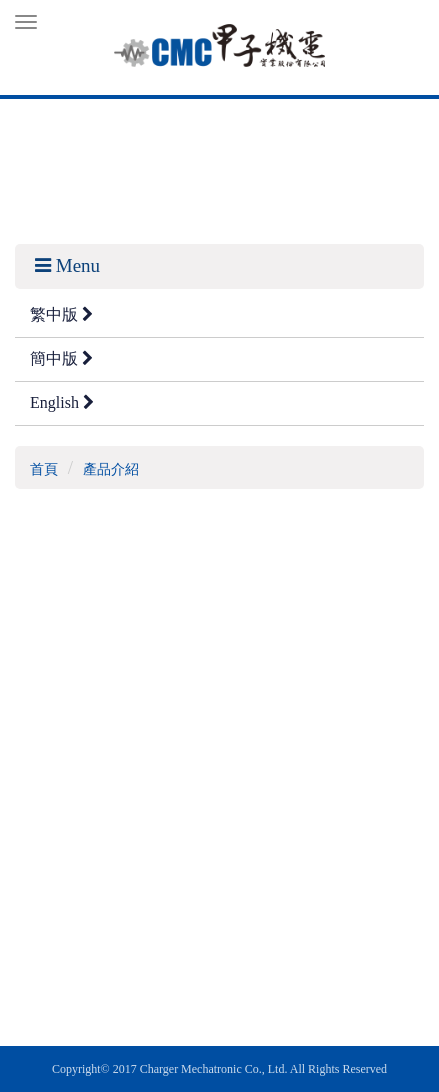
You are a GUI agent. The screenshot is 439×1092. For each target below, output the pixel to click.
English (62, 402)
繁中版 (61, 314)
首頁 (44, 469)
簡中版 (61, 358)
